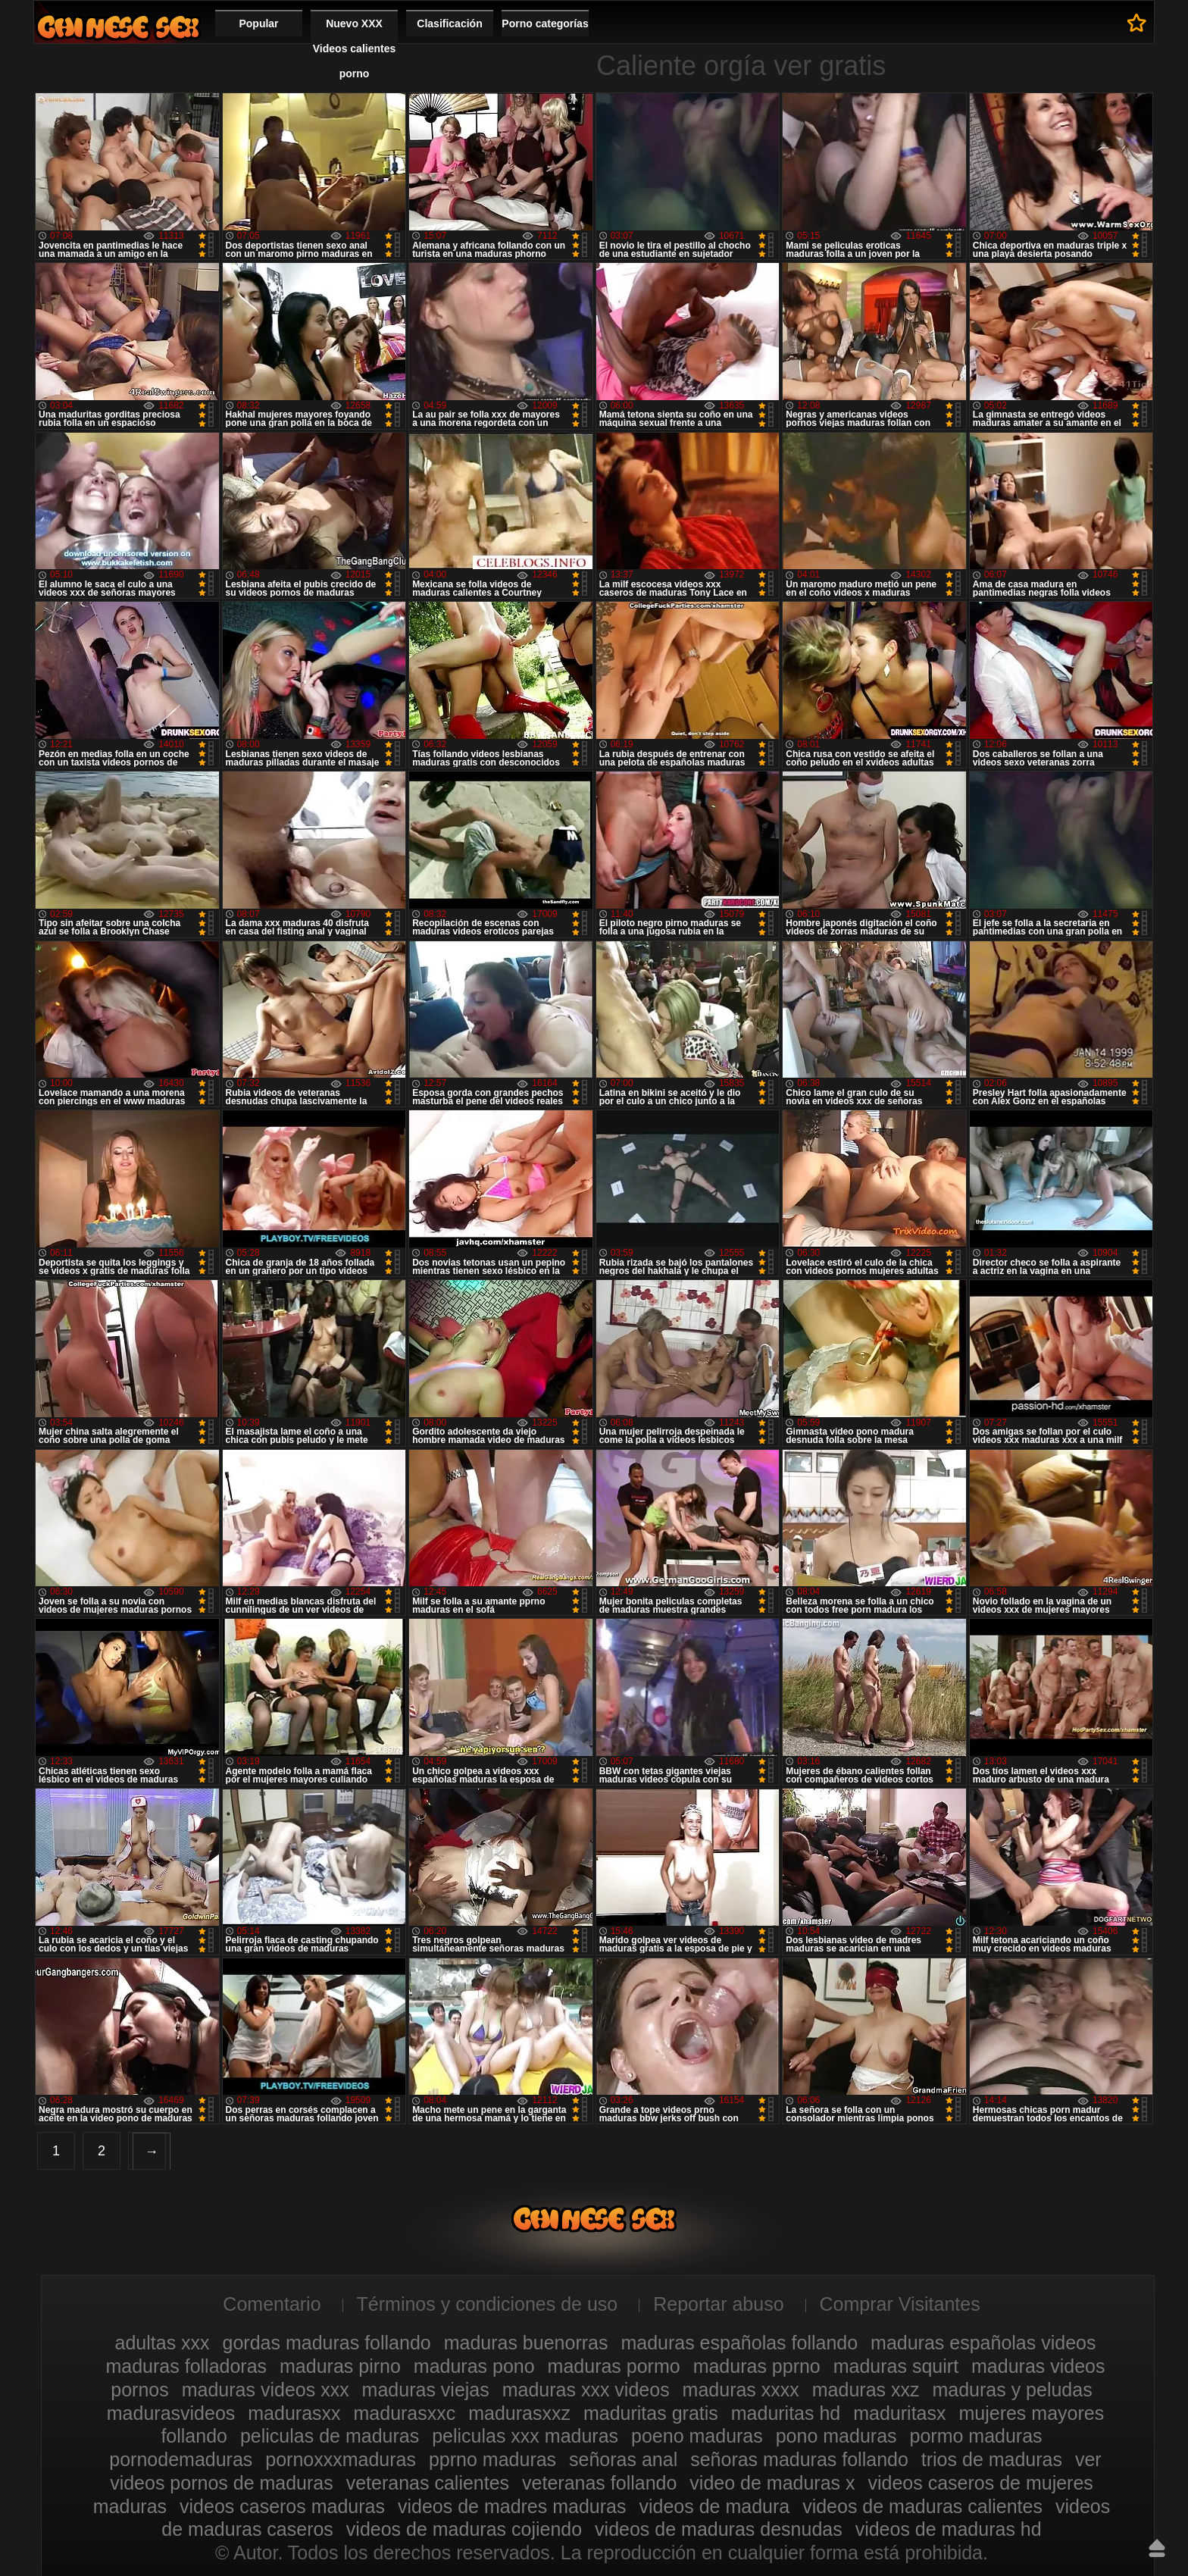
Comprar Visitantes (900, 2304)
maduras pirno (340, 2366)
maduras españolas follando (739, 2342)
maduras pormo (614, 2366)
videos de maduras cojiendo (464, 2529)
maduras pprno (757, 2366)
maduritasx (899, 2413)
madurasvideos (171, 2413)
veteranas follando (599, 2482)
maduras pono (474, 2366)
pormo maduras (976, 2435)
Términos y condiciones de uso (487, 2304)
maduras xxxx (741, 2389)
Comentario (271, 2304)
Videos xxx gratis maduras (118, 27)
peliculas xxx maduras (525, 2435)
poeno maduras (697, 2435)
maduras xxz (866, 2389)
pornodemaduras (180, 2459)
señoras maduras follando (799, 2459)
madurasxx (294, 2413)
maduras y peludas (1012, 2389)
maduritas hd (786, 2413)
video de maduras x (772, 2482)
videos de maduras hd (948, 2529)
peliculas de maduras (329, 2435)
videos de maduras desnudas (719, 2529)
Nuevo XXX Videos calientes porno (354, 48)
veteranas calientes (427, 2482)
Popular (258, 23)
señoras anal (623, 2459)
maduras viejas (425, 2389)
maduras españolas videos (983, 2342)
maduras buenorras (526, 2342)
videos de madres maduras (512, 2506)
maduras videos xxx (265, 2389)
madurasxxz (519, 2413)
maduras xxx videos (586, 2389)
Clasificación (449, 23)
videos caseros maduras (282, 2506)
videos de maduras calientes (922, 2506)
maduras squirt (895, 2366)
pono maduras (836, 2435)
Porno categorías (545, 23)
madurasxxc (405, 2413)
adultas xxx (162, 2342)
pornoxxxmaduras (340, 2459)
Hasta (1157, 2548)
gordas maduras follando (327, 2342)
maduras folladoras (186, 2366)
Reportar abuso (718, 2304)
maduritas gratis (650, 2413)
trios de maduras (991, 2459)
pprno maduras (492, 2459)
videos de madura (714, 2506)
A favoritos (1136, 23)
